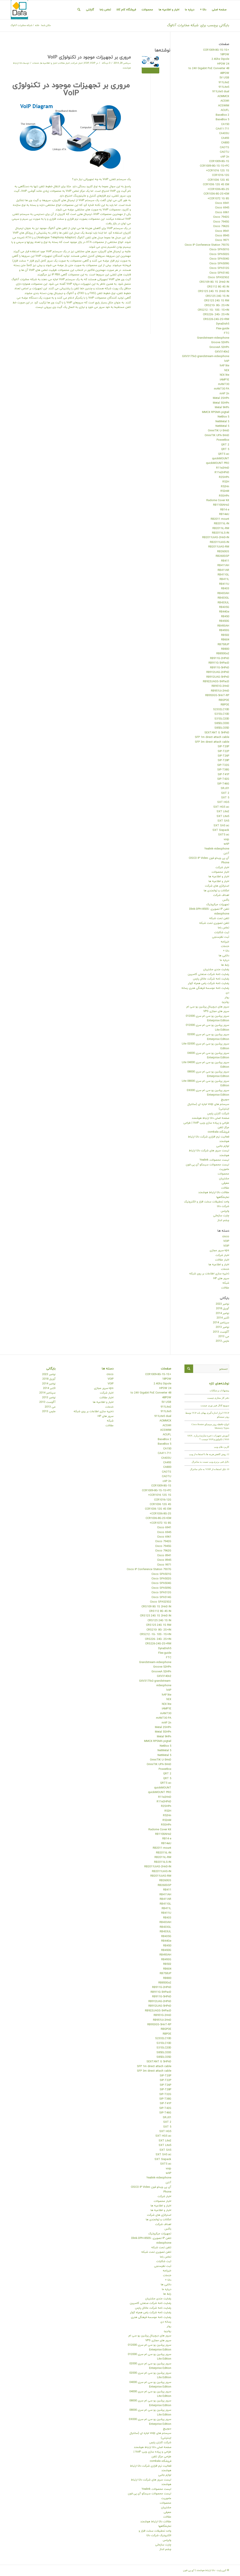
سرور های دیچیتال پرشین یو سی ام (207, 1007)
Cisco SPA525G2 (218, 277)
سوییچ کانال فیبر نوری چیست (215, 1405)
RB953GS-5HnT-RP (217, 695)
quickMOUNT (220, 459)
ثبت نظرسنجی (220, 937)
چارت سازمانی (221, 1216)
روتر (227, 997)
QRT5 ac (223, 454)
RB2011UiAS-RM (218, 547)
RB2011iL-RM (220, 528)
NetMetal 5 (222, 422)
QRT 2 (225, 445)
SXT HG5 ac (221, 807)
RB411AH (223, 565)
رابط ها (225, 965)
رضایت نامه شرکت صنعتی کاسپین (208, 974)
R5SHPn (224, 496)
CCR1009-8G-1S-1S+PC (214, 166)
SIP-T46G (223, 784)
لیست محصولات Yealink (214, 1160)
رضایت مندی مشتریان (216, 969)
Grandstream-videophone (213, 338)
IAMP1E (224, 380)
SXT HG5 (223, 802)
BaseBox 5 (222, 120)
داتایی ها (224, 956)
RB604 (225, 640)
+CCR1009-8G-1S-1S (216, 50)
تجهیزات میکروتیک (217, 904)
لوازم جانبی (222, 1146)
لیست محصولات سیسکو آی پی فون (207, 1165)
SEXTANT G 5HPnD (216, 733)
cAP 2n (224, 157)
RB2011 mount (220, 519)
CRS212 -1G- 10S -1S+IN (213, 310)
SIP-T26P (223, 756)
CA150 (225, 124)
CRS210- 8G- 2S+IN (216, 305)
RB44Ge (224, 612)
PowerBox (223, 440)
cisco (225, 1237)
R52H (225, 482)
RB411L (224, 579)
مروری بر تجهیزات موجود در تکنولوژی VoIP (89, 57)
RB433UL (223, 603)
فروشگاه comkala (218, 1132)
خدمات (35, 63)
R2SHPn (224, 477)
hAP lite (224, 366)
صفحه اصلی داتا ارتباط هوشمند (210, 1118)
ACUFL (225, 110)
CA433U (224, 133)
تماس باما (223, 928)
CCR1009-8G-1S (219, 161)
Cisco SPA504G (219, 259)
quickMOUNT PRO (217, 463)
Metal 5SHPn (221, 403)
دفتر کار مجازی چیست (218, 1398)
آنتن (226, 853)
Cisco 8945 (222, 236)
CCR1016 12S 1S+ (217, 171)
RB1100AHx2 (221, 505)
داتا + (226, 951)
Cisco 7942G (221, 217)
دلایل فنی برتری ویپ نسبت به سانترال (210, 1461)
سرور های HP (221, 1278)
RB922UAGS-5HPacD (216, 682)
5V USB (224, 78)
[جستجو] (79, 9)
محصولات (223, 1174)
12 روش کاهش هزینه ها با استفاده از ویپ (209, 1454)
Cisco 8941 (222, 231)
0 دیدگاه (105, 63)
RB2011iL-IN (221, 524)
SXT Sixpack (220, 830)
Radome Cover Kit (217, 500)
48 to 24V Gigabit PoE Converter (209, 68)
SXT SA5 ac (221, 826)
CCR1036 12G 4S (218, 180)
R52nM (224, 491)
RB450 (225, 617)
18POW (224, 55)
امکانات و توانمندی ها (216, 891)
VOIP (86, 63)
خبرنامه (225, 942)
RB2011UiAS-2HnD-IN (215, 537)
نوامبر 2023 (222, 1304)
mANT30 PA (221, 389)
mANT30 (223, 384)
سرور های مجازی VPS (216, 1011)
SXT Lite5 (223, 816)
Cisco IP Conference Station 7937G (207, 245)
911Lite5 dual (220, 92)
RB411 (225, 561)
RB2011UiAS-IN (219, 542)
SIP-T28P (223, 760)
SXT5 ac (223, 835)
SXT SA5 (223, 821)
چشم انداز (223, 1220)
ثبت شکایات (221, 932)
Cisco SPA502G (219, 254)
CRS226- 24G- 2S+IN (216, 315)
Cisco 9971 (222, 240)
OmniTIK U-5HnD (218, 431)
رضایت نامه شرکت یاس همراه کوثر (208, 983)
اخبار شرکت (77, 63)
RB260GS (223, 552)
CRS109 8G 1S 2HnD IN (214, 282)
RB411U (224, 584)
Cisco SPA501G (219, 250)
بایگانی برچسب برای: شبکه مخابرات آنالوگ (198, 25)
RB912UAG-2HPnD (217, 672)
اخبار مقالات (64, 63)
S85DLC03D (221, 723)
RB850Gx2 (222, 654)
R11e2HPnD (222, 472)
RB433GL (223, 598)
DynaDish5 (222, 324)
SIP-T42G (223, 779)
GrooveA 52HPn (219, 347)
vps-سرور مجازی (219, 1250)
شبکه (225, 1283)
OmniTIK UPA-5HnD (217, 435)
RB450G (224, 621)
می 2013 (223, 1336)
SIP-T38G (223, 770)
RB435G (224, 607)
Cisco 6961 (222, 212)
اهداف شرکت (221, 895)
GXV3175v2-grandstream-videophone (205, 356)
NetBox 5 (223, 417)
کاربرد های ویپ (221, 1447)
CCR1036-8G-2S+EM (216, 194)
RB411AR (223, 570)
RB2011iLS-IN (220, 533)
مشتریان (224, 1179)
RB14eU (224, 514)
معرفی (225, 1183)
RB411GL (223, 575)
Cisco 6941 (222, 203)
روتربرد (225, 1002)
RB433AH (223, 593)
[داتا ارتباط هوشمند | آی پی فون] (19, 9)
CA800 (225, 143)
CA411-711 (222, 129)
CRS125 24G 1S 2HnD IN (213, 291)
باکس (225, 900)
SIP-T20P (223, 747)
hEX (226, 370)
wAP (226, 844)
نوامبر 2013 (222, 1327)
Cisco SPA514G (219, 273)
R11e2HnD (222, 468)
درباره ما (224, 960)
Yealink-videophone (216, 849)
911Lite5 (224, 87)
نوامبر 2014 (222, 1313)
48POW (224, 73)
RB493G (224, 630)
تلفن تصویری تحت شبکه (214, 923)
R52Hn (225, 487)
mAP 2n (224, 394)
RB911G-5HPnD (219, 668)
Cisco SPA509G (219, 264)
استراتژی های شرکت (217, 886)
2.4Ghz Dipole (220, 59)
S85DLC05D (221, 728)
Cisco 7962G (221, 226)
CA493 (225, 138)
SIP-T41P (223, 774)
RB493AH (223, 626)
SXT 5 (225, 798)
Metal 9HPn (222, 407)
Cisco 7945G (221, 222)
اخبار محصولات (220, 872)
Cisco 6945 (222, 208)
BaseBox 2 (222, 115)
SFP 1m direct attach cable (212, 737)
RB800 (225, 649)
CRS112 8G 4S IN (218, 287)
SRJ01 (225, 788)
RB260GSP (222, 556)
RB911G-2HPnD (219, 658)
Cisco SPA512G (219, 268)
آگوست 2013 (221, 1332)
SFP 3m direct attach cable (212, 742)
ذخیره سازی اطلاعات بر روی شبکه (209, 1274)
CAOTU (224, 152)
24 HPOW (223, 64)
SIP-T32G (223, 765)
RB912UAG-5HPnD (217, 677)
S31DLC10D (221, 714)
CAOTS (224, 147)
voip (226, 839)
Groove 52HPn (220, 342)
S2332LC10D (221, 709)
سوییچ (225, 1099)
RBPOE (225, 705)
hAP (226, 361)
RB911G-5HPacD (219, 663)
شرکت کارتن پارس (218, 1114)
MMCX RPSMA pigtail (215, 412)
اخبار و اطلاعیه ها (48, 63)
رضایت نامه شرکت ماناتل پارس (211, 979)
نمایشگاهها (222, 1197)
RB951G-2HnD (220, 686)
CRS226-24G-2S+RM (216, 319)
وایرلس (225, 1211)
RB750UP (223, 644)
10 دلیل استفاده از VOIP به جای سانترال (209, 1469)
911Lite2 (224, 82)
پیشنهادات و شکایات (219, 1390)
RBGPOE (224, 700)
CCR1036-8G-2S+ (218, 189)
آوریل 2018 (222, 1309)
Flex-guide (222, 329)
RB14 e (224, 510)
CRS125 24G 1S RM (216, 301)
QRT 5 (225, 449)
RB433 (225, 589)
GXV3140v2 (222, 352)
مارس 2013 (222, 1341)
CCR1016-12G (220, 175)
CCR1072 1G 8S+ (218, 199)
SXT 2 (225, 793)
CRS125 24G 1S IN (217, 296)
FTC (226, 333)
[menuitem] (219, 9)
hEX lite (224, 375)
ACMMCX (223, 96)
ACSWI (224, 101)
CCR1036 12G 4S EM (216, 185)
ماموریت (224, 1169)
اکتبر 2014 (223, 1318)
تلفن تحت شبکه (219, 918)
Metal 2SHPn (221, 398)
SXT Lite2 (223, 812)
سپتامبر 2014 (221, 1323)
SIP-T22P (223, 751)
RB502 (225, 635)
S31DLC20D (221, 719)
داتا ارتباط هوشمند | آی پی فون (199, 2570)
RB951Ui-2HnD (220, 691)
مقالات (225, 1188)
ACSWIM (223, 106)
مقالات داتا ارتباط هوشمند (213, 1192)
